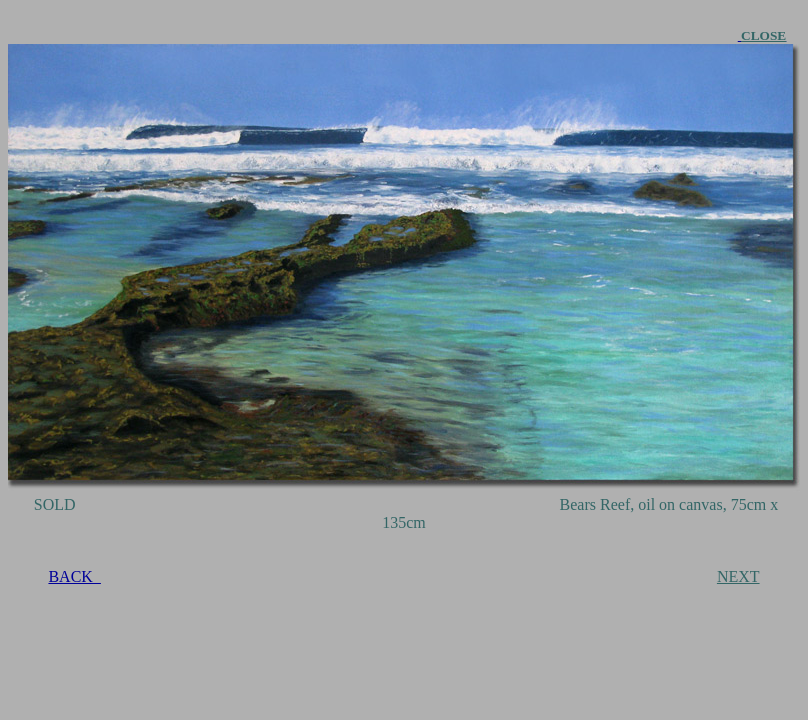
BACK (74, 576)
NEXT (738, 576)
